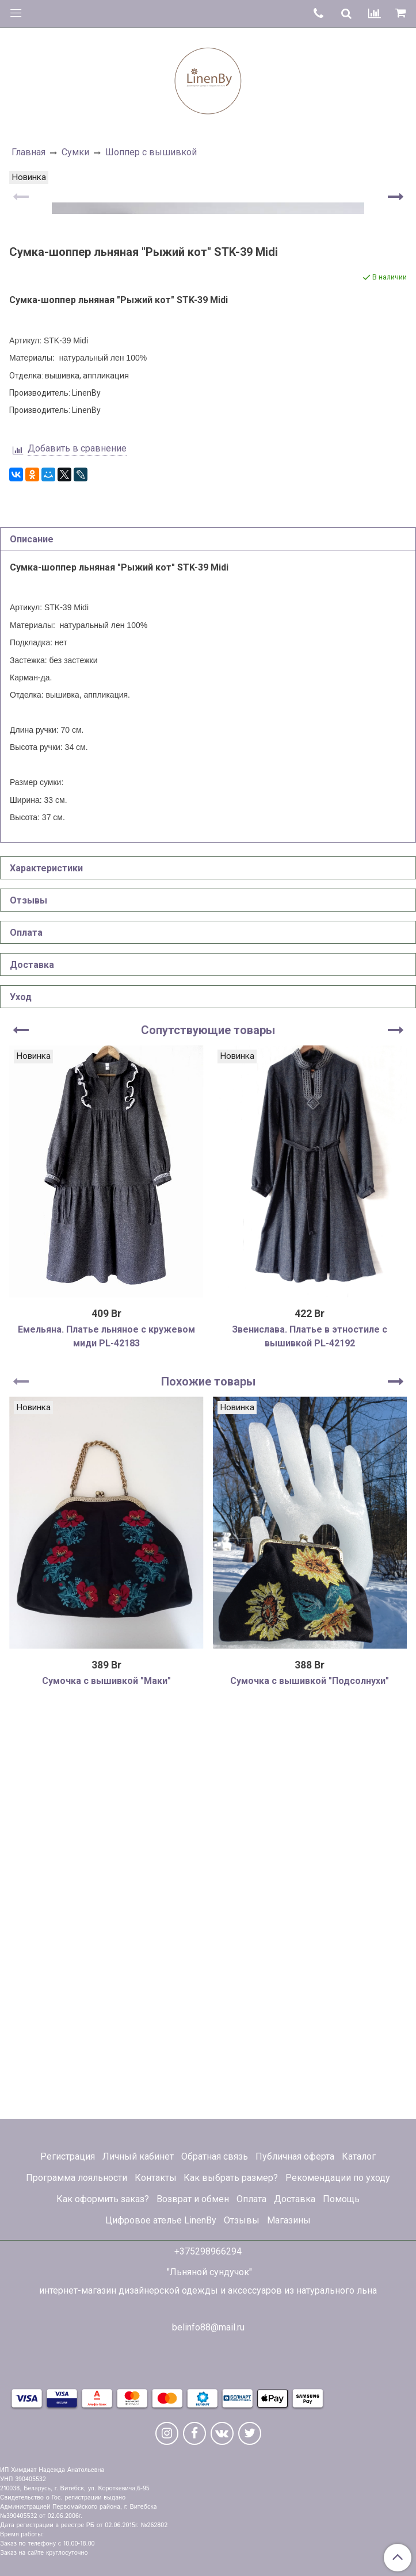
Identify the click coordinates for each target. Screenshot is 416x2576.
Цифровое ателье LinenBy (160, 2220)
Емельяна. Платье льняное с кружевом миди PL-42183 (106, 1735)
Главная (28, 152)
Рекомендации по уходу (337, 2177)
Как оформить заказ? (102, 2199)
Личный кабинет (138, 2156)
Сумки (75, 152)
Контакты (156, 2177)
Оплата (251, 2199)
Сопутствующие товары (208, 1429)
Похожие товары (208, 1780)
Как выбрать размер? (231, 2177)
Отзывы (241, 2220)
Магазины (289, 2220)
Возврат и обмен (193, 2199)
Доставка (294, 2199)
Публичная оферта (294, 2156)
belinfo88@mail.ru (208, 2327)
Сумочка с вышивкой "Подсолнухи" (309, 2079)
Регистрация (67, 2156)
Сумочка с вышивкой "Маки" (106, 2079)
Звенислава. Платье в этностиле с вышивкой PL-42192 (309, 1735)
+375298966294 (208, 2251)
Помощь (341, 2199)
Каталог (359, 2156)
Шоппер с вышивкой (151, 152)
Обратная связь (214, 2156)
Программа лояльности (76, 2177)
